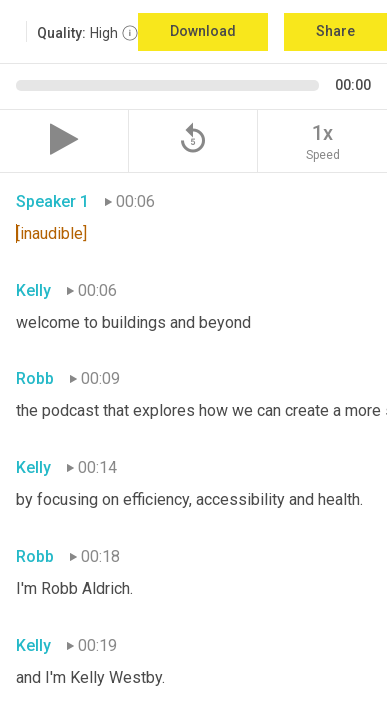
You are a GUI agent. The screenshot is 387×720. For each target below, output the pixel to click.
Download (203, 31)
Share (335, 31)
